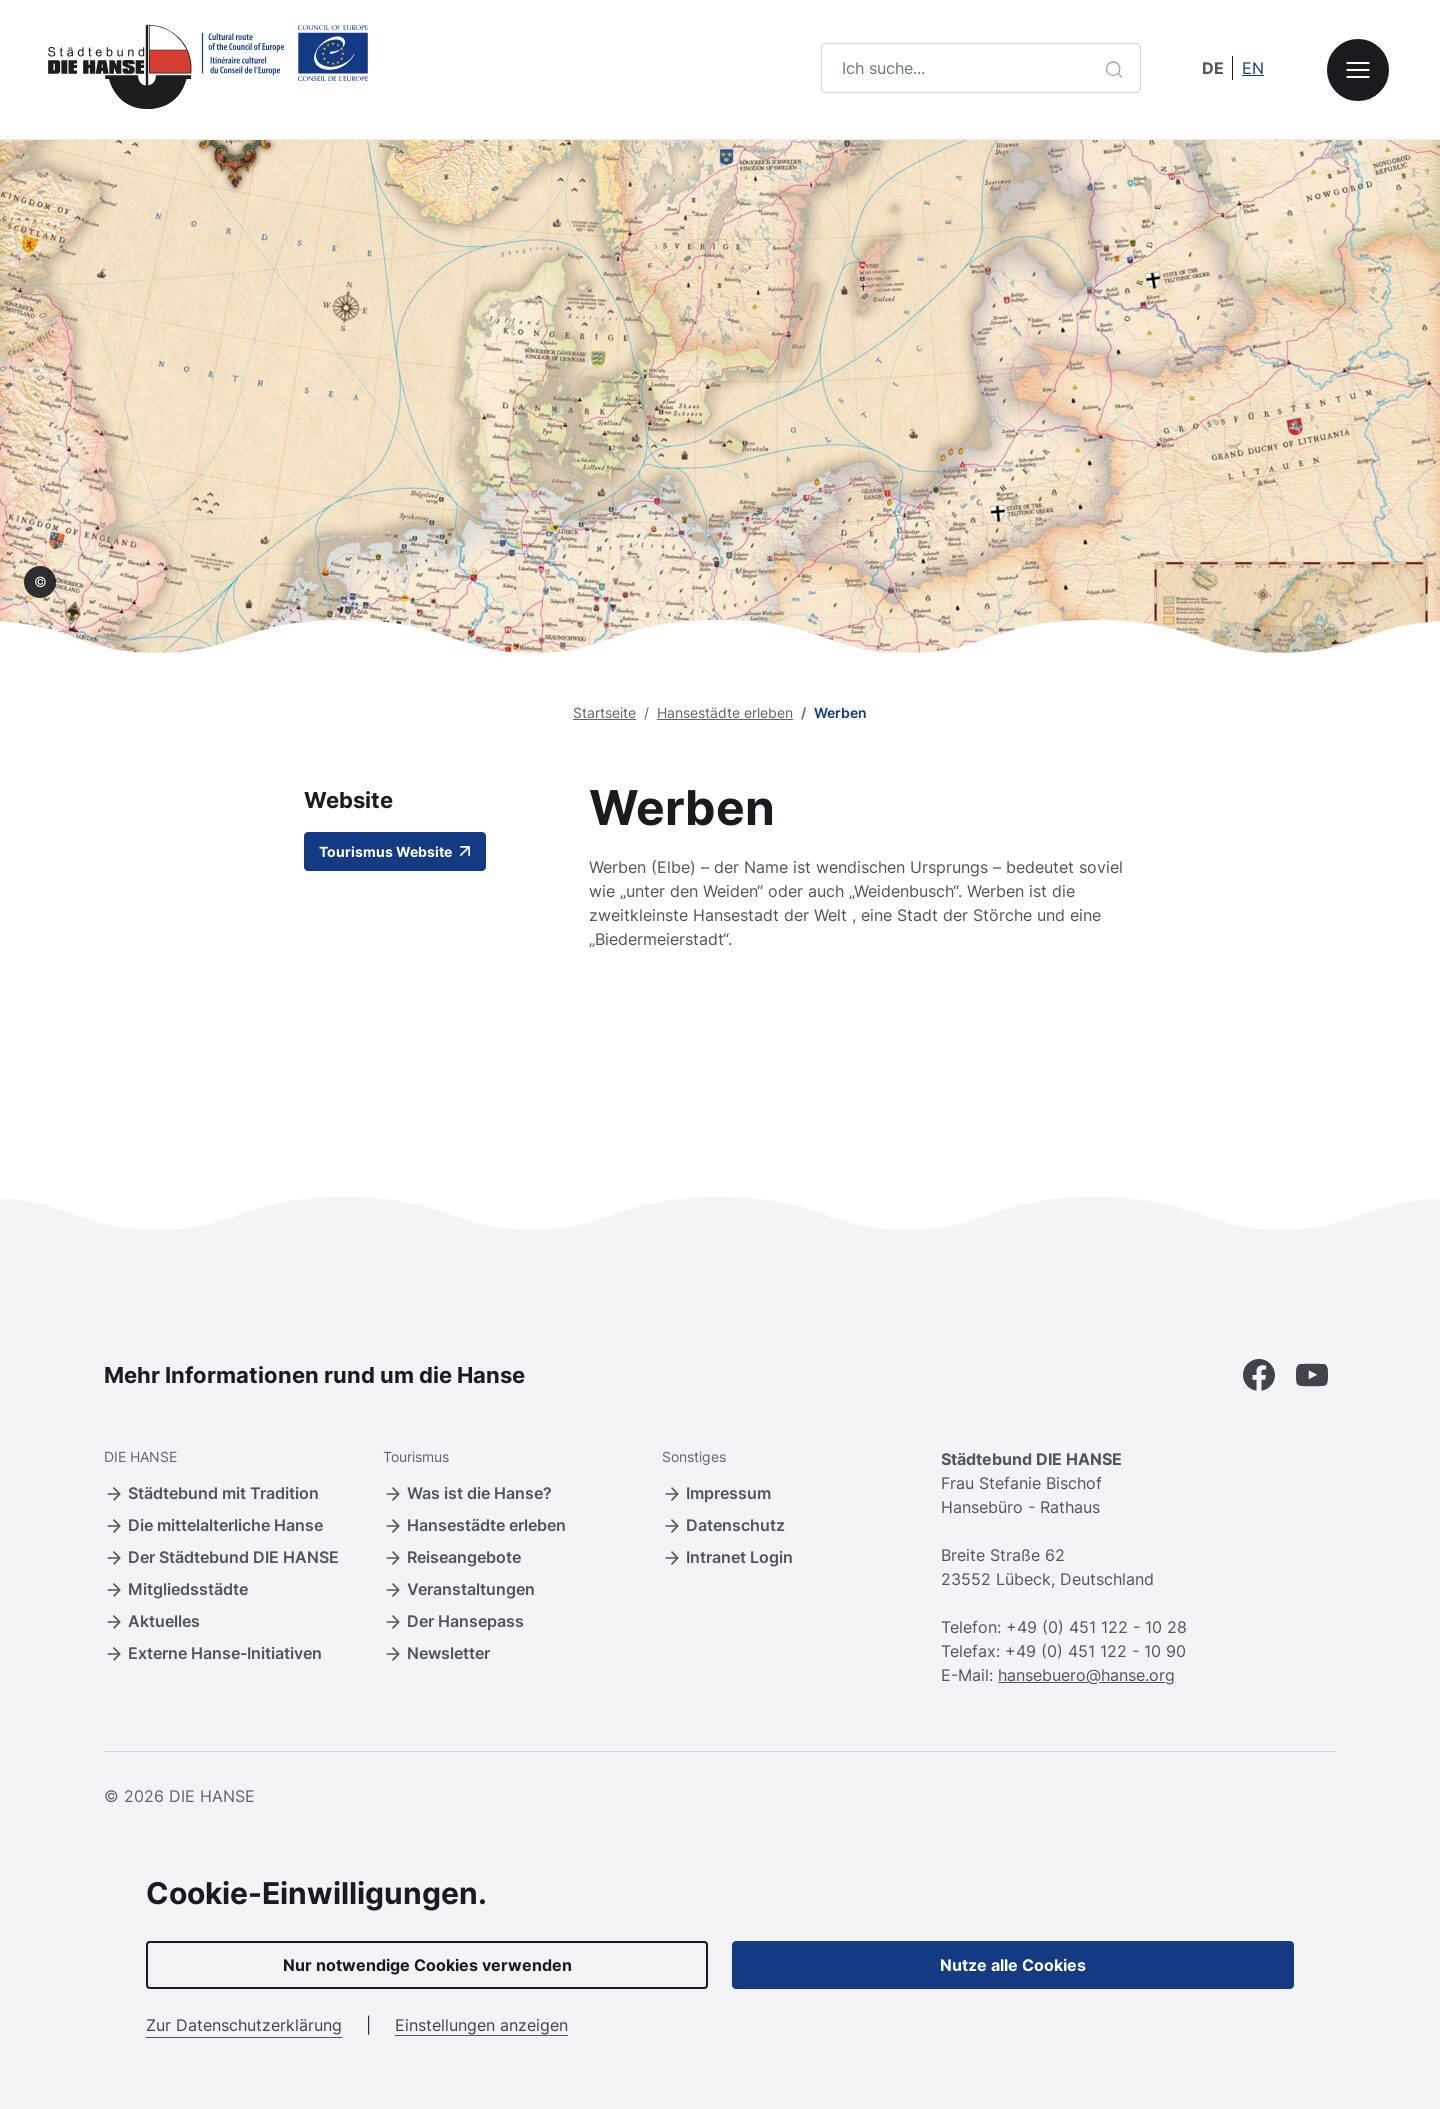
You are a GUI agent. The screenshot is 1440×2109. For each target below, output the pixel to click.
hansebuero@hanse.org (1086, 1675)
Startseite (604, 712)
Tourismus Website (395, 851)
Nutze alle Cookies (1013, 1965)
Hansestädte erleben (725, 712)
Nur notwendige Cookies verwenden (427, 1965)
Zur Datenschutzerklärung (244, 2025)
